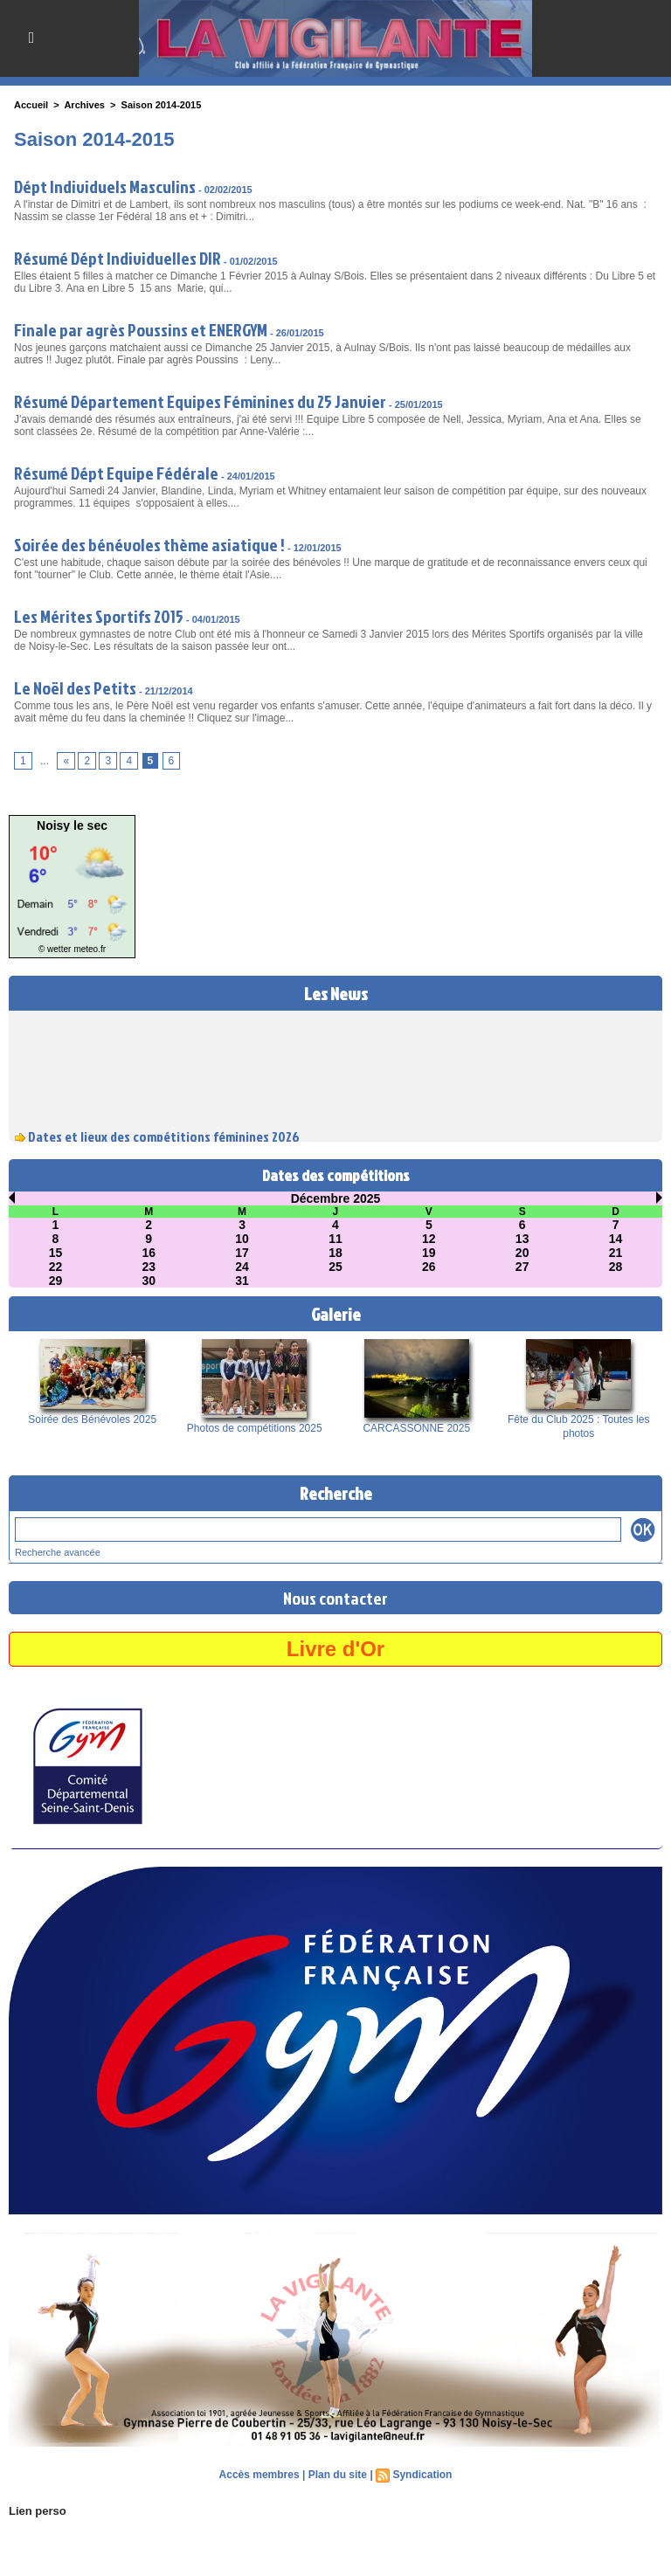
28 (616, 1267)
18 (335, 1253)
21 (616, 1253)
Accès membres (259, 2475)
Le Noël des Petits (75, 687)
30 (149, 1281)
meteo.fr (89, 949)
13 (522, 1239)
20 (522, 1253)
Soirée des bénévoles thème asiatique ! (149, 544)
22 (56, 1267)
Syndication (422, 2475)
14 (616, 1239)
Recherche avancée (57, 1552)
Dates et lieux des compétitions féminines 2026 (164, 1138)
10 (242, 1239)
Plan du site (337, 2475)
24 (242, 1267)
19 (429, 1253)
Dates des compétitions (336, 1175)
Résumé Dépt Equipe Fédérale (116, 472)
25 (335, 1267)
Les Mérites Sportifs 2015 (98, 616)
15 (56, 1253)
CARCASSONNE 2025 (416, 1428)
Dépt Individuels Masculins (105, 186)
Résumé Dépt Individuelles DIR (117, 257)
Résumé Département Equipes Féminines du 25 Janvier (200, 401)
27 (522, 1267)
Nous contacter (335, 1597)
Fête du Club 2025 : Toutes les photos (579, 1426)
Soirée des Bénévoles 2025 (92, 1419)
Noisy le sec (72, 825)
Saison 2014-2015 (161, 105)
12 (429, 1239)
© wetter (54, 949)
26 (429, 1267)
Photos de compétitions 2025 (254, 1428)
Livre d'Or (335, 1649)
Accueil (31, 105)
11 (335, 1239)
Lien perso (37, 2510)
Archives (84, 105)
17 (242, 1253)
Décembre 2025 (336, 1198)
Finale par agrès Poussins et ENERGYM (140, 329)
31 (242, 1281)
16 (149, 1253)
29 (56, 1281)
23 (149, 1267)
